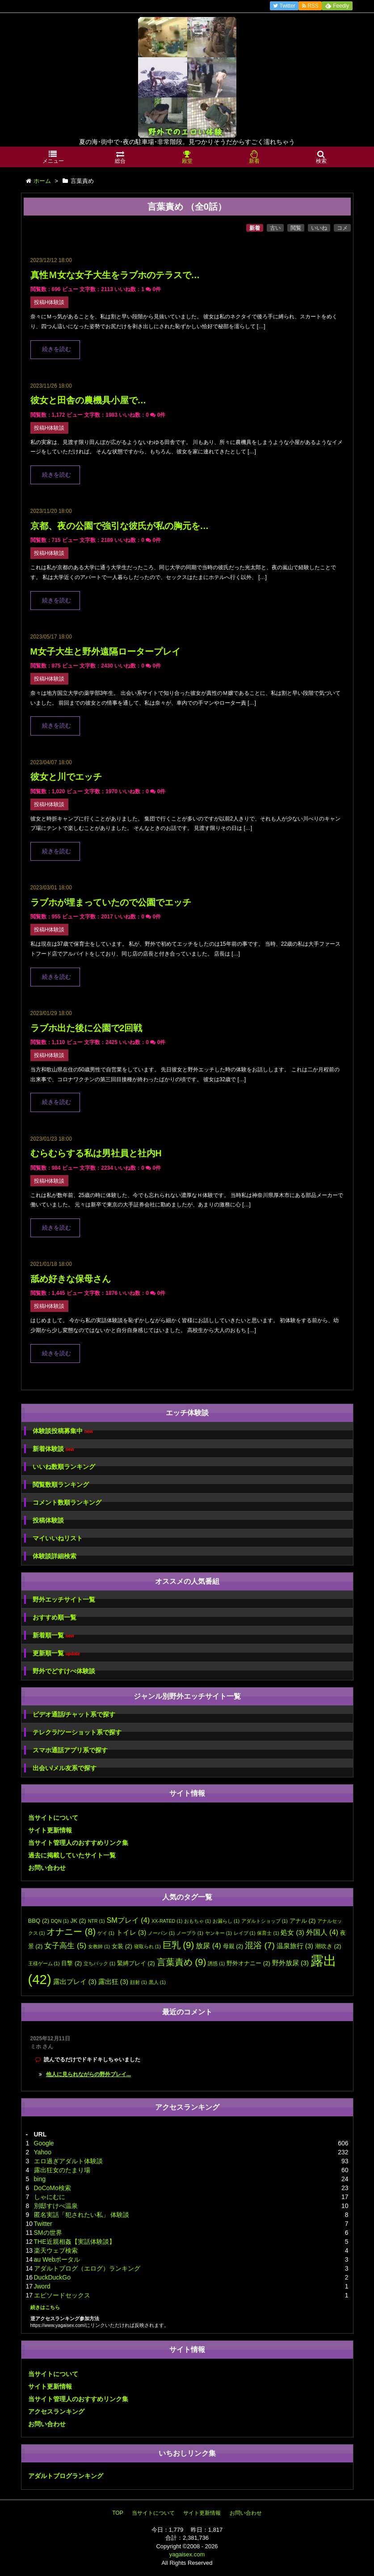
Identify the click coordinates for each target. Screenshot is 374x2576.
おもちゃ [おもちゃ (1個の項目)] (197, 1921)
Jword (42, 2286)
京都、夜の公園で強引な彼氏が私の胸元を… (119, 526)
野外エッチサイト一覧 (64, 1599)
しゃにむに (49, 2196)
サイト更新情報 (50, 1830)
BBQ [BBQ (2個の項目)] (39, 1920)
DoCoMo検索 (52, 2187)
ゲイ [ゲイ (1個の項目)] (105, 1933)
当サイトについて (53, 1817)
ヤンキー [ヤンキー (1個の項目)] (218, 1933)
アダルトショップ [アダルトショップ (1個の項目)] (264, 1921)
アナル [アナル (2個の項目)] (303, 1920)
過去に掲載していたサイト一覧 (72, 1855)
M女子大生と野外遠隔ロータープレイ (105, 651)
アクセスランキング (56, 2411)
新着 (254, 228)
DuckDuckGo (52, 2277)
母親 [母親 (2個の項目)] (233, 1946)
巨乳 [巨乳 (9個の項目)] (178, 1945)
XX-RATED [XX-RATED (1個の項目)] (166, 1921)
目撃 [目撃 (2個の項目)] (71, 1963)
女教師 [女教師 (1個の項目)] (99, 1946)
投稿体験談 (48, 1520)
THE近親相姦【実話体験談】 (74, 2241)
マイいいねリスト (58, 1538)
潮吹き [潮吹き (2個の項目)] (328, 1946)
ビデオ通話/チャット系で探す (74, 1714)
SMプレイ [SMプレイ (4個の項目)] (128, 1920)
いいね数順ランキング (64, 1467)
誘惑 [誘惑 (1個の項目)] (216, 1963)
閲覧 (295, 228)
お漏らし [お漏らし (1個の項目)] (226, 1921)
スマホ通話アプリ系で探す (70, 1750)
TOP (117, 2513)
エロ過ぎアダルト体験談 (68, 2161)
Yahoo (42, 2152)
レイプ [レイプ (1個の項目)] (245, 1933)
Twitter (43, 2223)
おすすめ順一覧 (54, 1617)
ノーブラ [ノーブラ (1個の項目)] (189, 1933)
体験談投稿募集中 (63, 1431)
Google (44, 2143)
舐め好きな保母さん (70, 1279)
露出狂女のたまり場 (62, 2170)
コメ (342, 228)
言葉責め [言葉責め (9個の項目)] (181, 1962)
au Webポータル (57, 2259)
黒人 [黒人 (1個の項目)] (157, 1982)
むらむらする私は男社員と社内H (96, 1153)
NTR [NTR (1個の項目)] (96, 1921)
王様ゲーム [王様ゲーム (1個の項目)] (44, 1963)
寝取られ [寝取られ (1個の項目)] (147, 1946)
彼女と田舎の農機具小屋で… (88, 400)
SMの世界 (48, 2232)
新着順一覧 (53, 1635)
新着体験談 (53, 1449)
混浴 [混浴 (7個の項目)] (260, 1945)
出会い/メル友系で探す (65, 1768)
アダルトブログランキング (65, 2475)
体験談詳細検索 (54, 1556)
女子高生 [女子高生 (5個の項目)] (65, 1945)
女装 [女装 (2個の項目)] (122, 1946)
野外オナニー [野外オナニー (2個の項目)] (248, 1963)
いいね (319, 228)
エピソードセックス (62, 2295)
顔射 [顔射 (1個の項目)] (138, 1982)
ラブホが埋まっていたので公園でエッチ (110, 902)
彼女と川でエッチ (66, 777)
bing (40, 2179)
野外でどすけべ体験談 (64, 1671)
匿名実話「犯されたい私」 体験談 (82, 2214)
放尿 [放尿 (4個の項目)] (208, 1946)
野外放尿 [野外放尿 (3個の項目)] (290, 1963)
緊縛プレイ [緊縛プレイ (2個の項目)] (136, 1963)
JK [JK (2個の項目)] (78, 1920)
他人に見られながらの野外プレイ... (88, 2074)
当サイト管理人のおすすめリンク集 (78, 1842)
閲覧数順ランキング (61, 1484)
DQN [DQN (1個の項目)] (60, 1921)
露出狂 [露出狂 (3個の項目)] (113, 1981)
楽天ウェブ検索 (56, 2250)
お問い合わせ (47, 1867)
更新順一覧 (56, 1653)
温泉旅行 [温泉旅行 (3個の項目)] (295, 1946)
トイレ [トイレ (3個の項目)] (131, 1932)
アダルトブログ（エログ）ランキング (87, 2268)
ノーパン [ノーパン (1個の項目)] (161, 1933)
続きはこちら (45, 2307)
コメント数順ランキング (67, 1502)
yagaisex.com (187, 2554)
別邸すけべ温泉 (56, 2205)
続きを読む (56, 349)
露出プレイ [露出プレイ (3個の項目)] (75, 1981)
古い (275, 228)
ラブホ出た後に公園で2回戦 (86, 1028)
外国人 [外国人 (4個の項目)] (322, 1932)
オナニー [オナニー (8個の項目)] (71, 1932)
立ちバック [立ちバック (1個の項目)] (99, 1963)
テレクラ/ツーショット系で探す (77, 1732)
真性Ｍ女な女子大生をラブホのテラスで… (115, 275)
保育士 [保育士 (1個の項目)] (268, 1933)
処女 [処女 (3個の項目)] (292, 1932)
